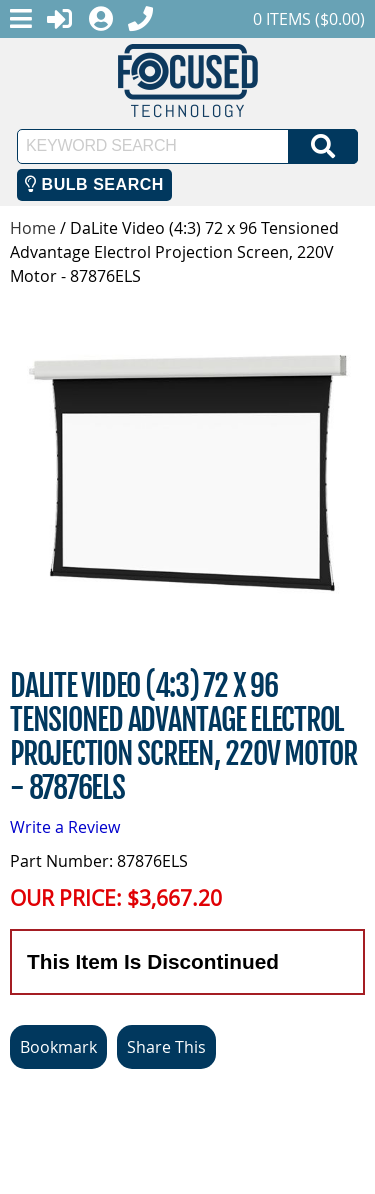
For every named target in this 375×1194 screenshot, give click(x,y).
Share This (166, 1047)
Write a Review (65, 827)
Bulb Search (94, 184)
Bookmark (58, 1047)
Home (33, 228)
